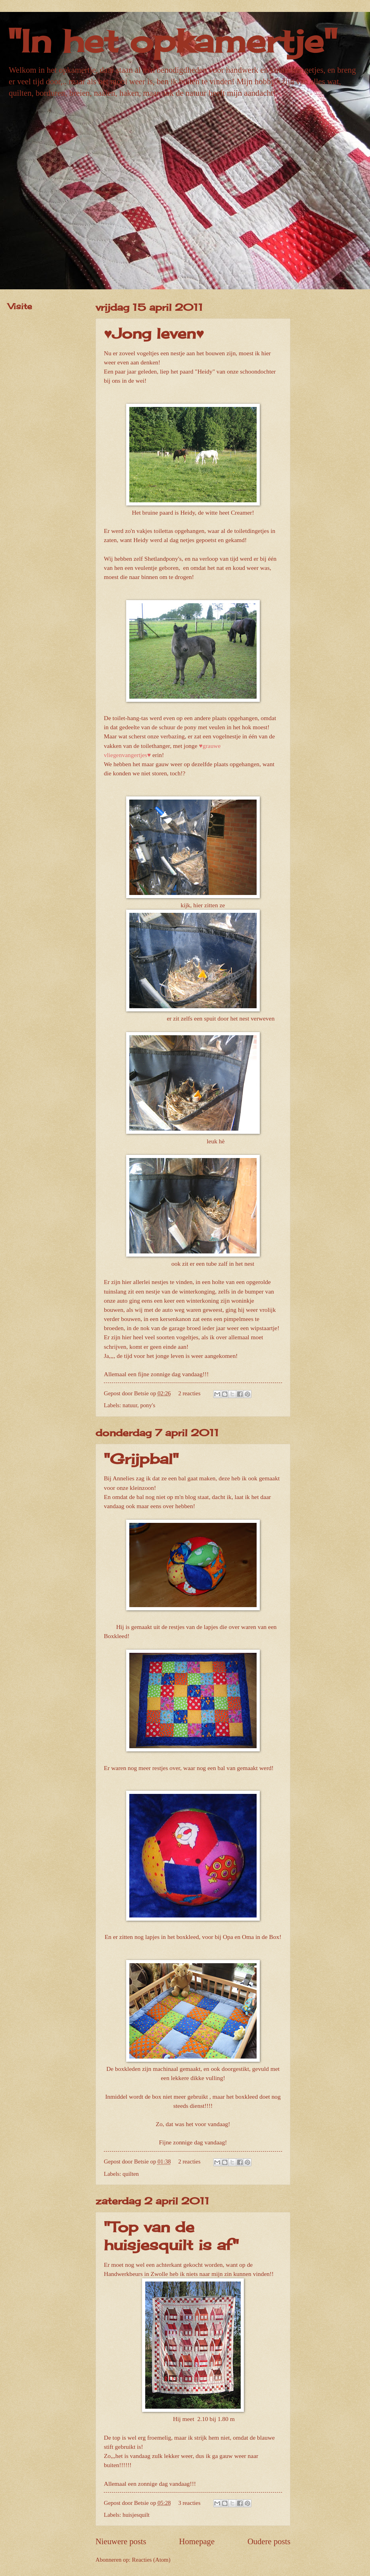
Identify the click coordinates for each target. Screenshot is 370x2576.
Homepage (196, 2541)
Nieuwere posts (120, 2541)
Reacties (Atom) (151, 2560)
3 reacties (189, 2503)
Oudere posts (268, 2541)
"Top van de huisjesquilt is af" (171, 2236)
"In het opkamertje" (172, 40)
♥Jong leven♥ (154, 333)
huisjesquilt (136, 2515)
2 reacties (189, 1393)
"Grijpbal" (141, 1459)
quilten (131, 2174)
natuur (130, 1405)
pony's (147, 1405)
